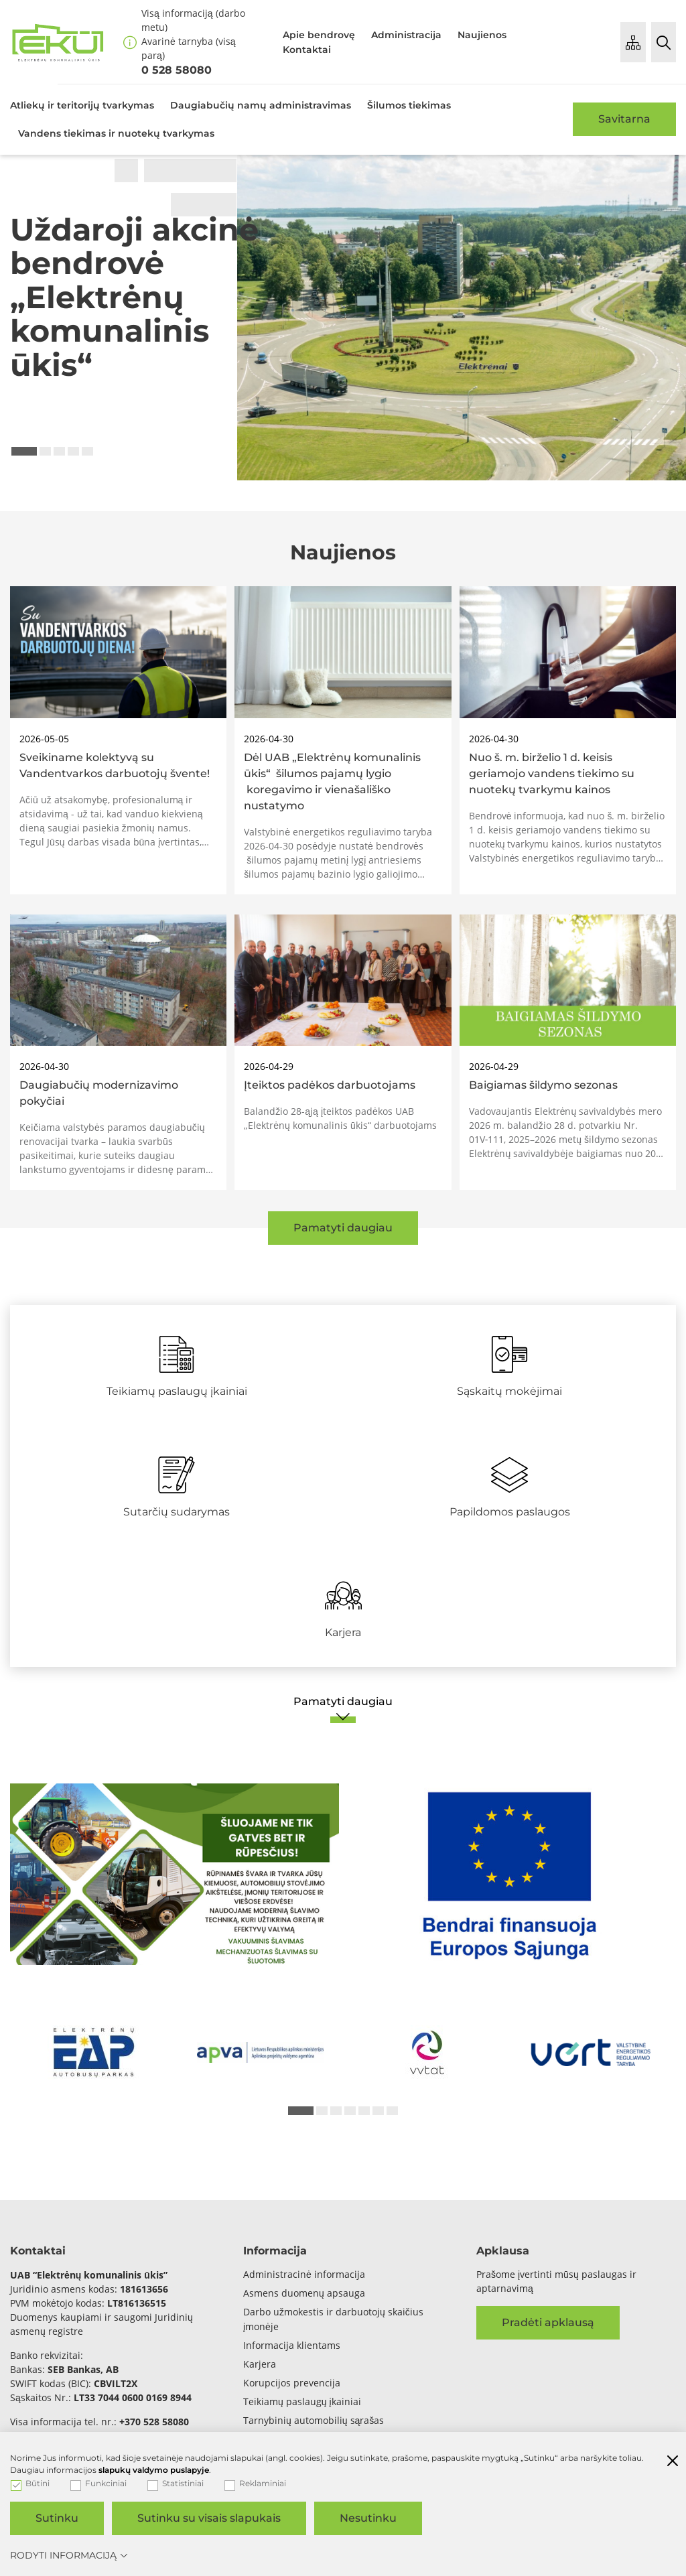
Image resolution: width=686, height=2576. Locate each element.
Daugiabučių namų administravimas (260, 105)
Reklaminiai (255, 2484)
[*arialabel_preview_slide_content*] (93, 2052)
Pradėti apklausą (548, 2322)
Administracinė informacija (304, 2274)
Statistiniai (175, 2484)
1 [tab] (24, 451)
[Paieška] (663, 42)
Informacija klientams (291, 2345)
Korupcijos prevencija (291, 2382)
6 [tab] (378, 2110)
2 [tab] (45, 451)
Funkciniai (98, 2484)
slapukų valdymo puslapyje (153, 2470)
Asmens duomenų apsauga (304, 2293)
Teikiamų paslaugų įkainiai (302, 2401)
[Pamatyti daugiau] (343, 1708)
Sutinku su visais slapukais (209, 2518)
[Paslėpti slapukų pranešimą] (673, 2462)
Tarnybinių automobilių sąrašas (313, 2420)
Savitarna (624, 119)
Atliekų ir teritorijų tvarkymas (82, 105)
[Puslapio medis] (633, 42)
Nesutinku (368, 2518)
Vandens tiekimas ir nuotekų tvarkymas (116, 133)
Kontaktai (307, 50)
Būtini (30, 2484)
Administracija (406, 35)
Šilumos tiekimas (409, 105)
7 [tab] (392, 2110)
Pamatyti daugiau (343, 1227)
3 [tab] (59, 451)
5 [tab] (87, 451)
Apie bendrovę (319, 35)
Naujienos (482, 35)
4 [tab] (73, 451)
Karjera (259, 2364)
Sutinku (57, 2518)
